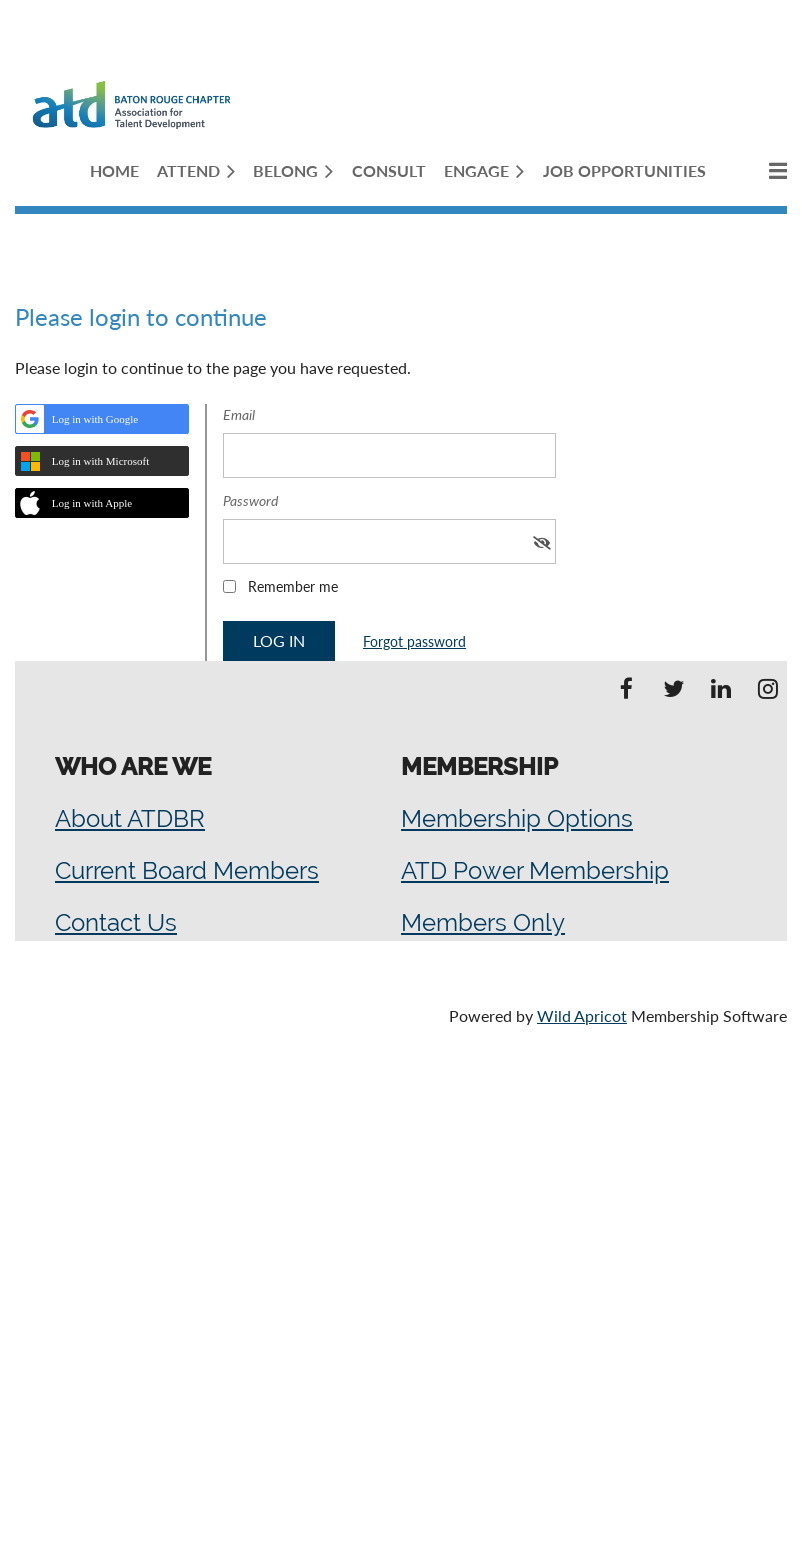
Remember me (293, 586)
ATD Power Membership (535, 870)
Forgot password (414, 641)
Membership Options (517, 818)
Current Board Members (187, 870)
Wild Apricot (582, 1015)
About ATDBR (130, 818)
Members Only (483, 922)
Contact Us (116, 922)
